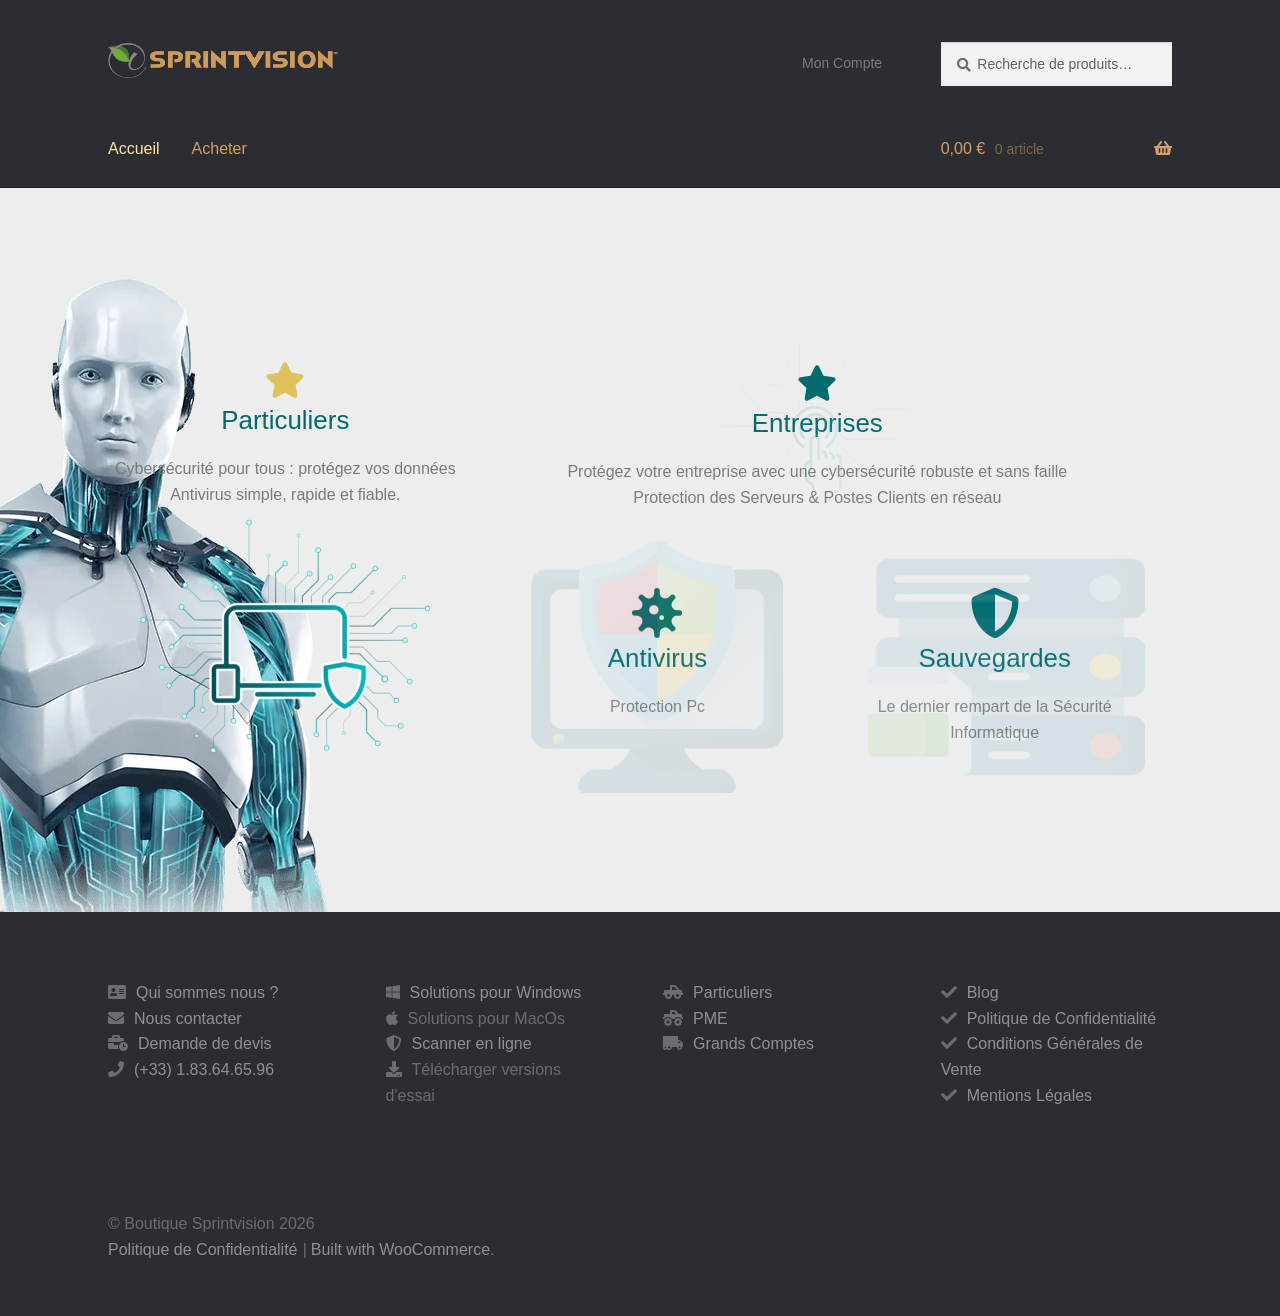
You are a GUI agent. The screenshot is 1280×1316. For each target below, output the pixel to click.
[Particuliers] (284, 380)
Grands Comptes (753, 1043)
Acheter (219, 148)
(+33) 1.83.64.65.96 (204, 1069)
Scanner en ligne (472, 1043)
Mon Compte (842, 63)
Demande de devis (204, 1043)
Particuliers (284, 420)
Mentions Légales (1029, 1095)
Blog (983, 992)
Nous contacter (188, 1018)
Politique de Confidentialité (1061, 1018)
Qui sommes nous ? (207, 992)
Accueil (134, 148)
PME (710, 1018)
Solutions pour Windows (496, 992)
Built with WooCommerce (400, 1249)
